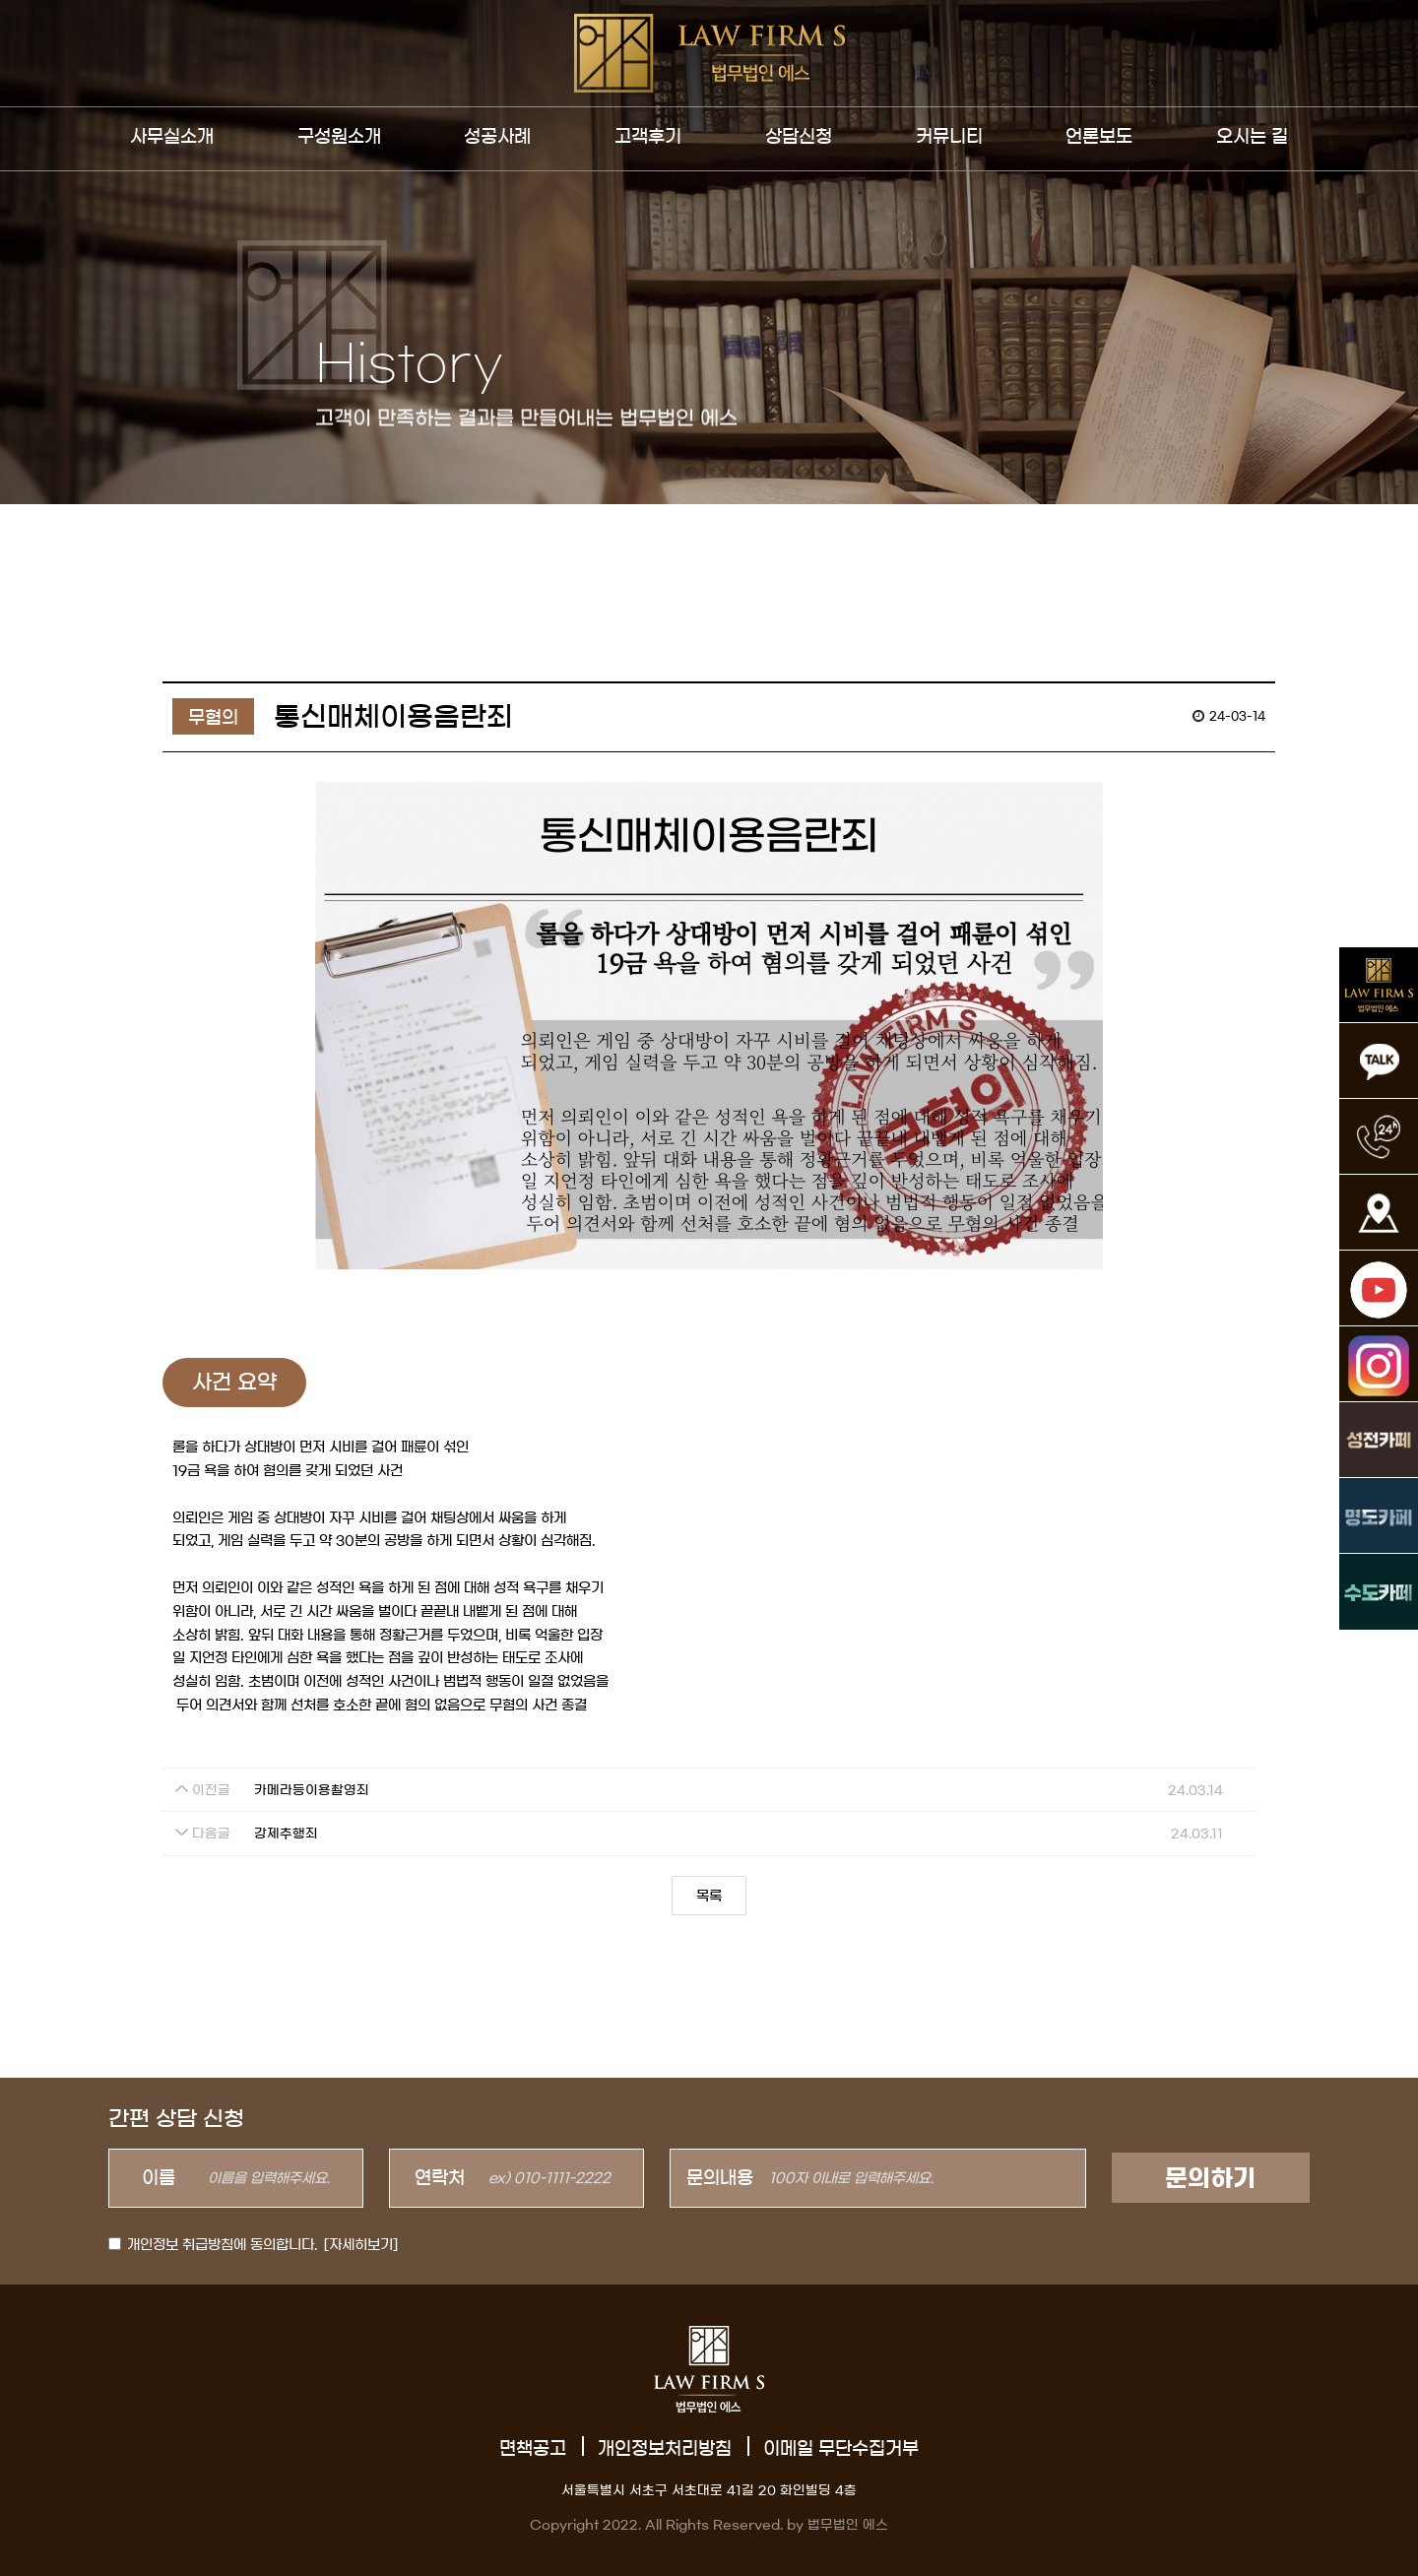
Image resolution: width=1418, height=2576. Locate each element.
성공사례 (497, 137)
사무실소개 (172, 137)
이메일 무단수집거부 (841, 2449)
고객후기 (647, 137)
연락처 (440, 2178)
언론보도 (1098, 137)
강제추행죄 (286, 1834)
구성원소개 (339, 137)
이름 (158, 2178)
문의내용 (719, 2178)
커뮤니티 (949, 137)
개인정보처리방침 (665, 2449)
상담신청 (798, 137)
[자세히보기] (361, 2245)
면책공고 (532, 2449)
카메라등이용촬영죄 (311, 1790)
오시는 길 (1252, 137)
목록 (709, 1896)
